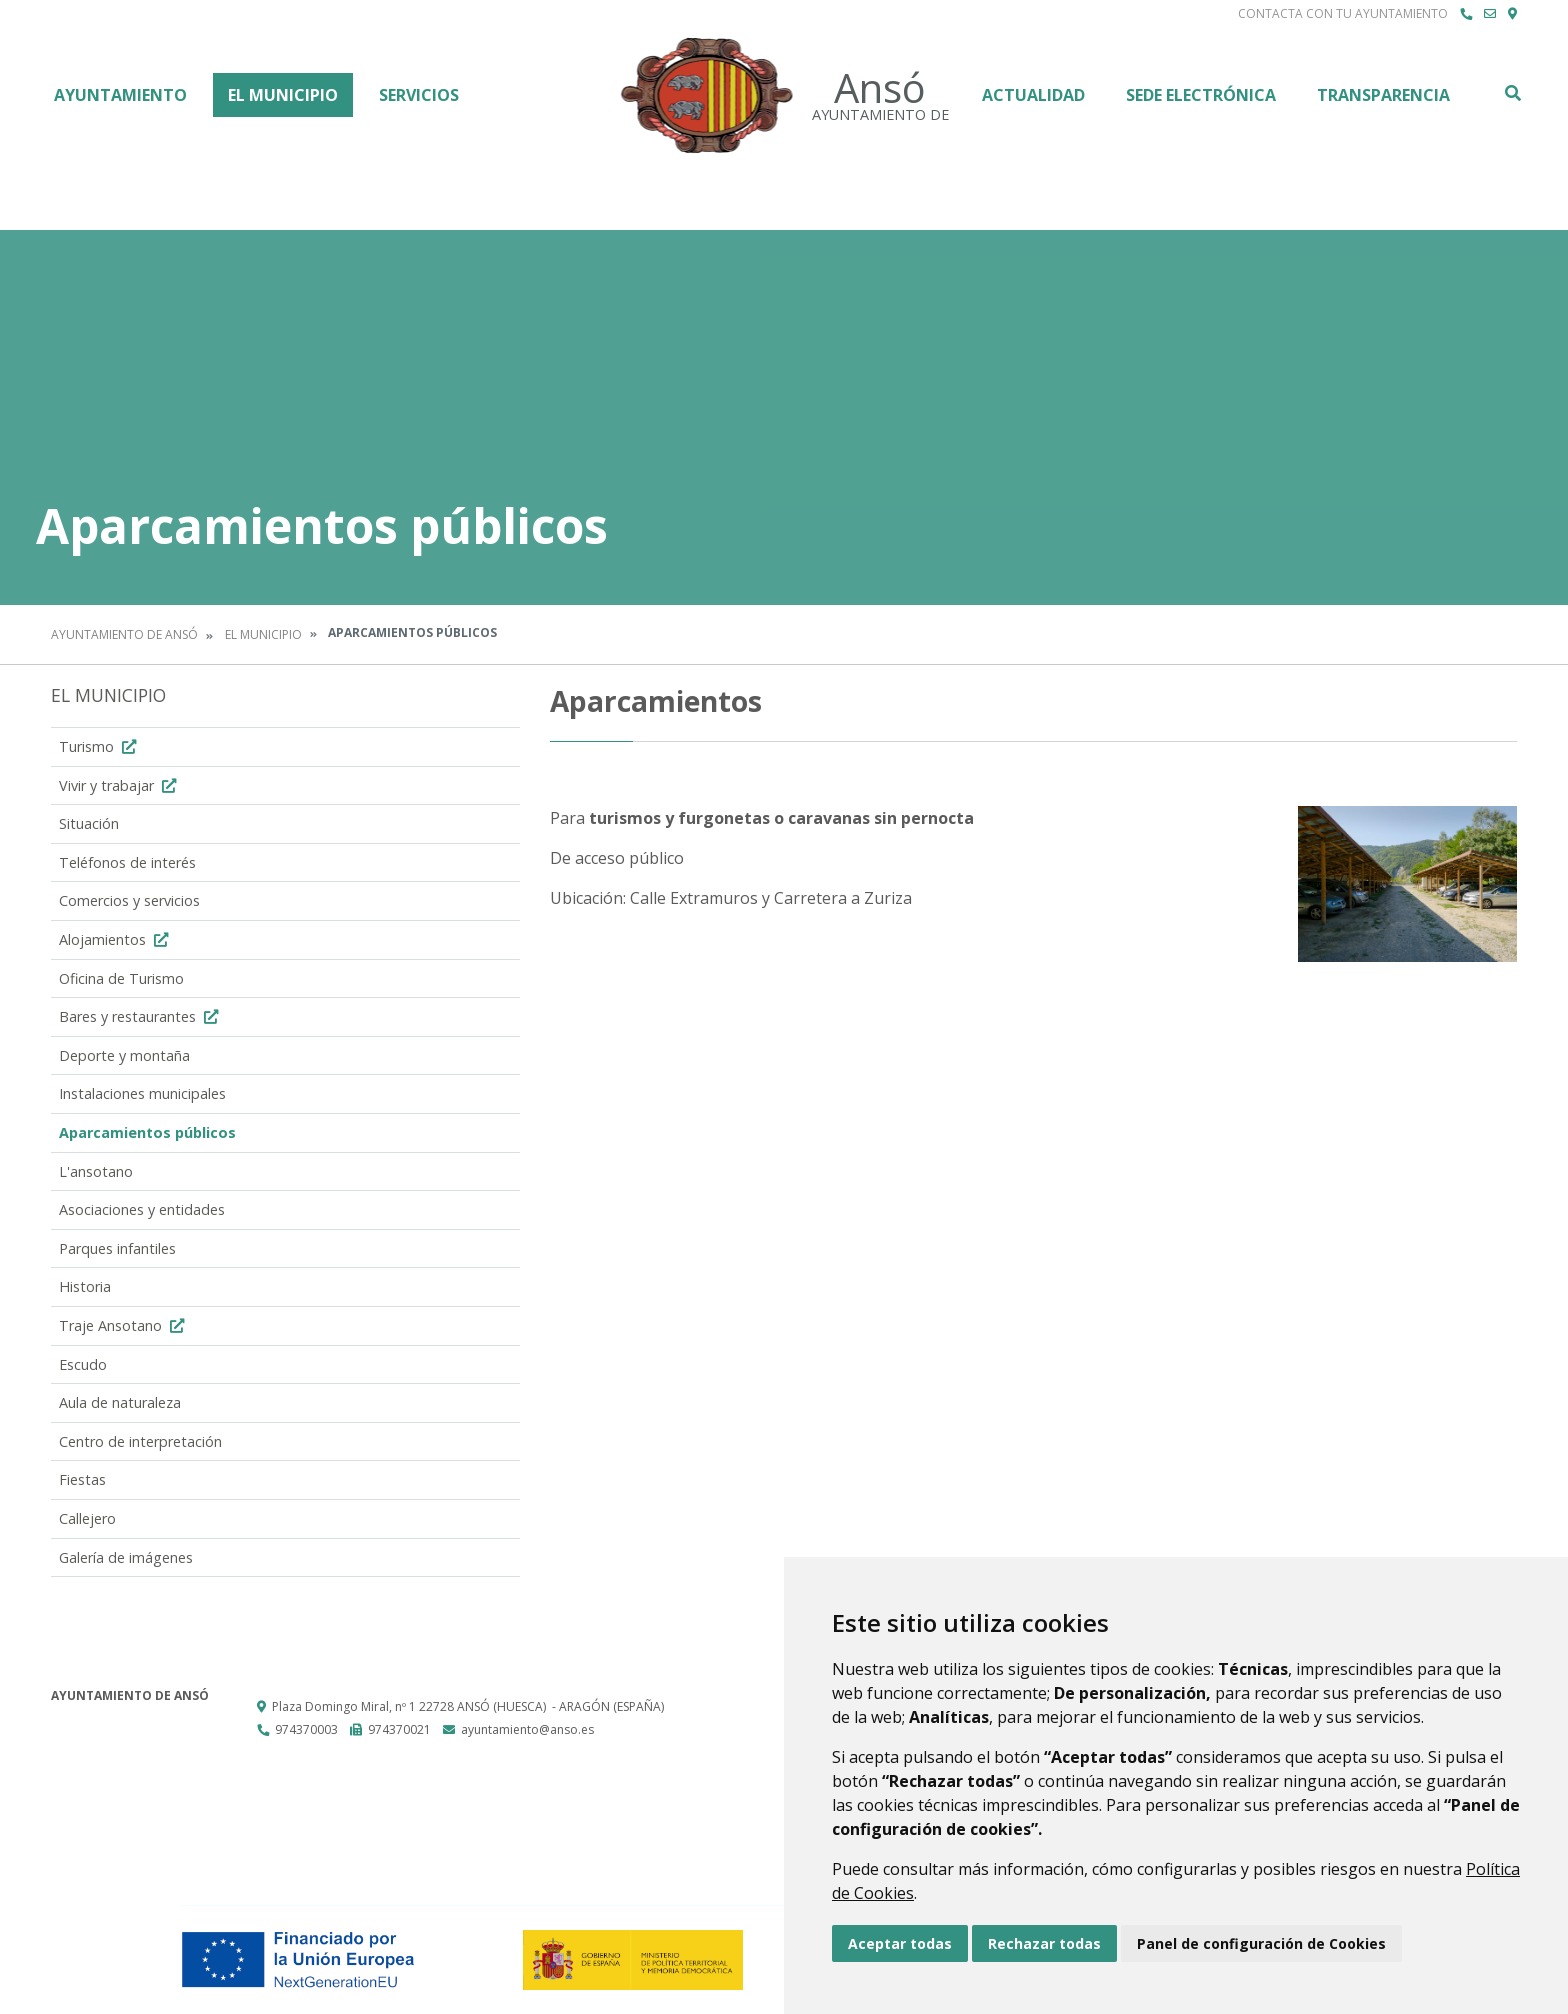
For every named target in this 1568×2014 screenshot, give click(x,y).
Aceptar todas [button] (900, 1943)
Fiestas (82, 1479)
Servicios (419, 95)
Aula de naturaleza (120, 1402)
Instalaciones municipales (142, 1093)
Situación (89, 823)
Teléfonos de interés (127, 862)
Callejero (87, 1518)
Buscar (1512, 93)
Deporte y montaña (124, 1055)
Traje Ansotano (124, 1325)
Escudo (83, 1364)
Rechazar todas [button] (1044, 1943)
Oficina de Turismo (121, 978)
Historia (85, 1286)
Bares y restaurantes (141, 1016)
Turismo (100, 746)
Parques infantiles (117, 1248)
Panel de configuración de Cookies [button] (1261, 1943)
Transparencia (1383, 95)
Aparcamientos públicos (147, 1132)
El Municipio (283, 95)
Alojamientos (116, 939)
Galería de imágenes (126, 1557)
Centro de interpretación (140, 1441)
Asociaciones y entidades (142, 1209)
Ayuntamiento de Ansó (124, 634)
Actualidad (1033, 95)
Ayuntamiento (120, 95)
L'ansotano (96, 1171)
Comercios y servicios (129, 900)
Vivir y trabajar (120, 785)
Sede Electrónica (1201, 95)
